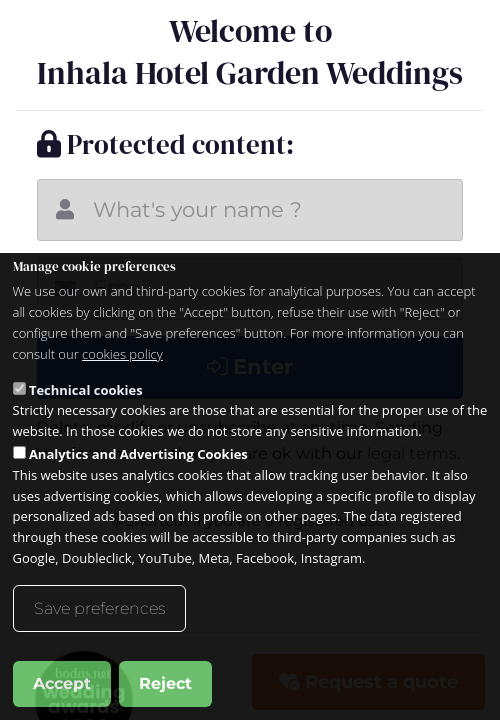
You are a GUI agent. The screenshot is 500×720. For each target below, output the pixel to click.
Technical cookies (86, 390)
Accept (62, 683)
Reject (165, 683)
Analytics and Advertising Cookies (138, 454)
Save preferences (99, 608)
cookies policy (122, 354)
